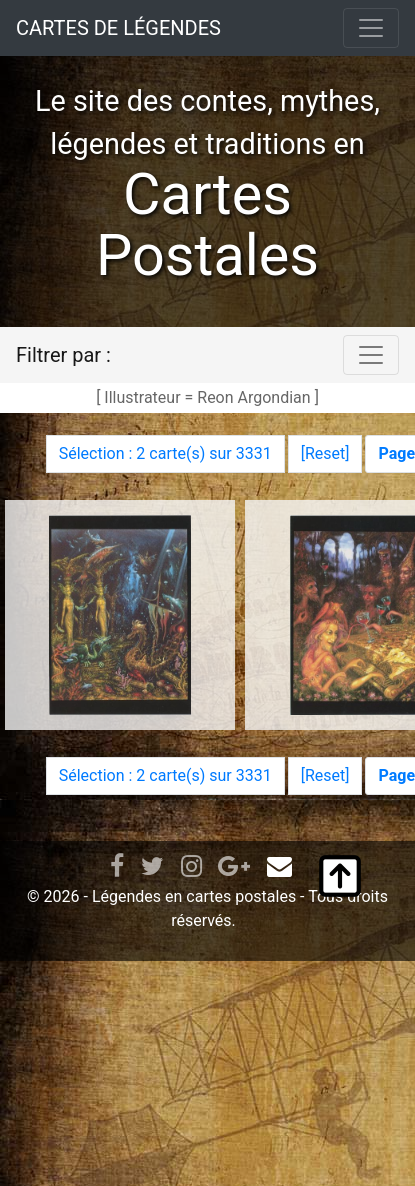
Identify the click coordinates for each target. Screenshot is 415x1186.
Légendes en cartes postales (194, 896)
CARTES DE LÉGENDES (118, 28)
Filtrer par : (63, 355)
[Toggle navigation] (371, 28)
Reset (325, 453)
